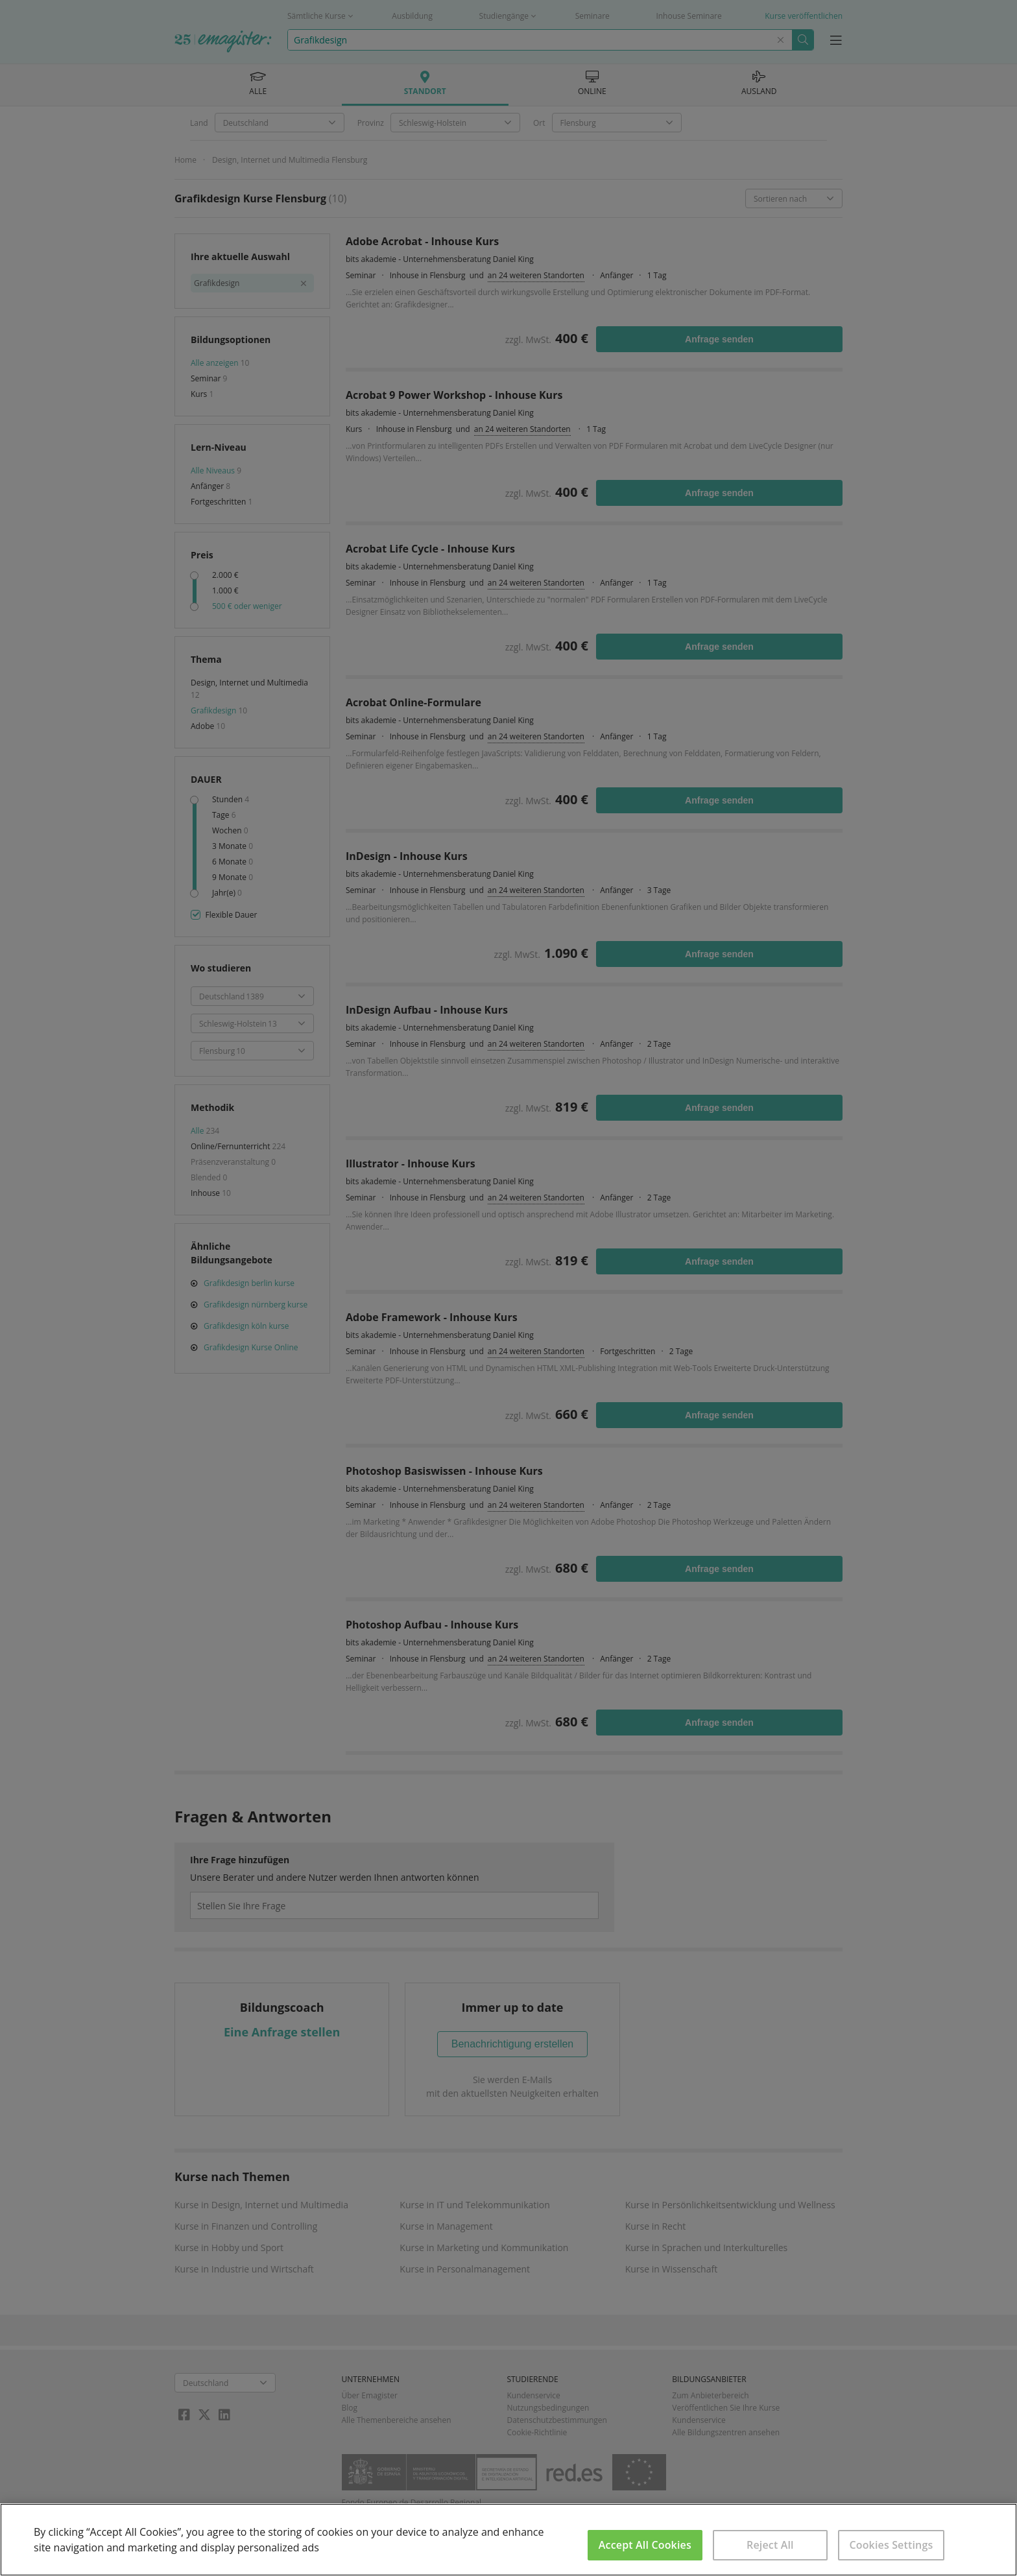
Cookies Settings (891, 2545)
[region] (508, 2539)
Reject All (770, 2545)
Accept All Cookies (645, 2545)
